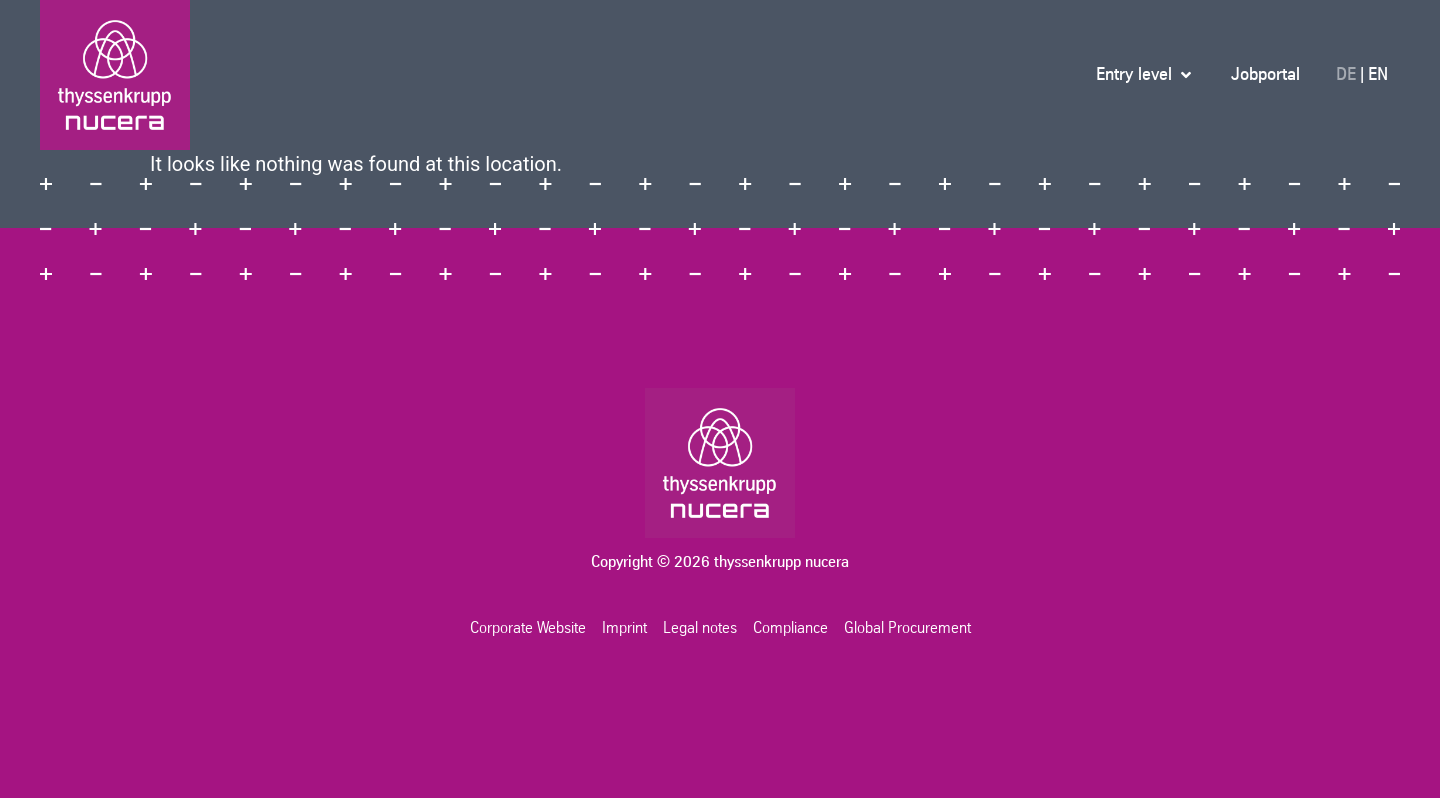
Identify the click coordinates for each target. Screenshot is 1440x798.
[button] (1145, 74)
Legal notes (700, 627)
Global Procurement (907, 627)
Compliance (790, 627)
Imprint (624, 627)
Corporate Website (528, 627)
